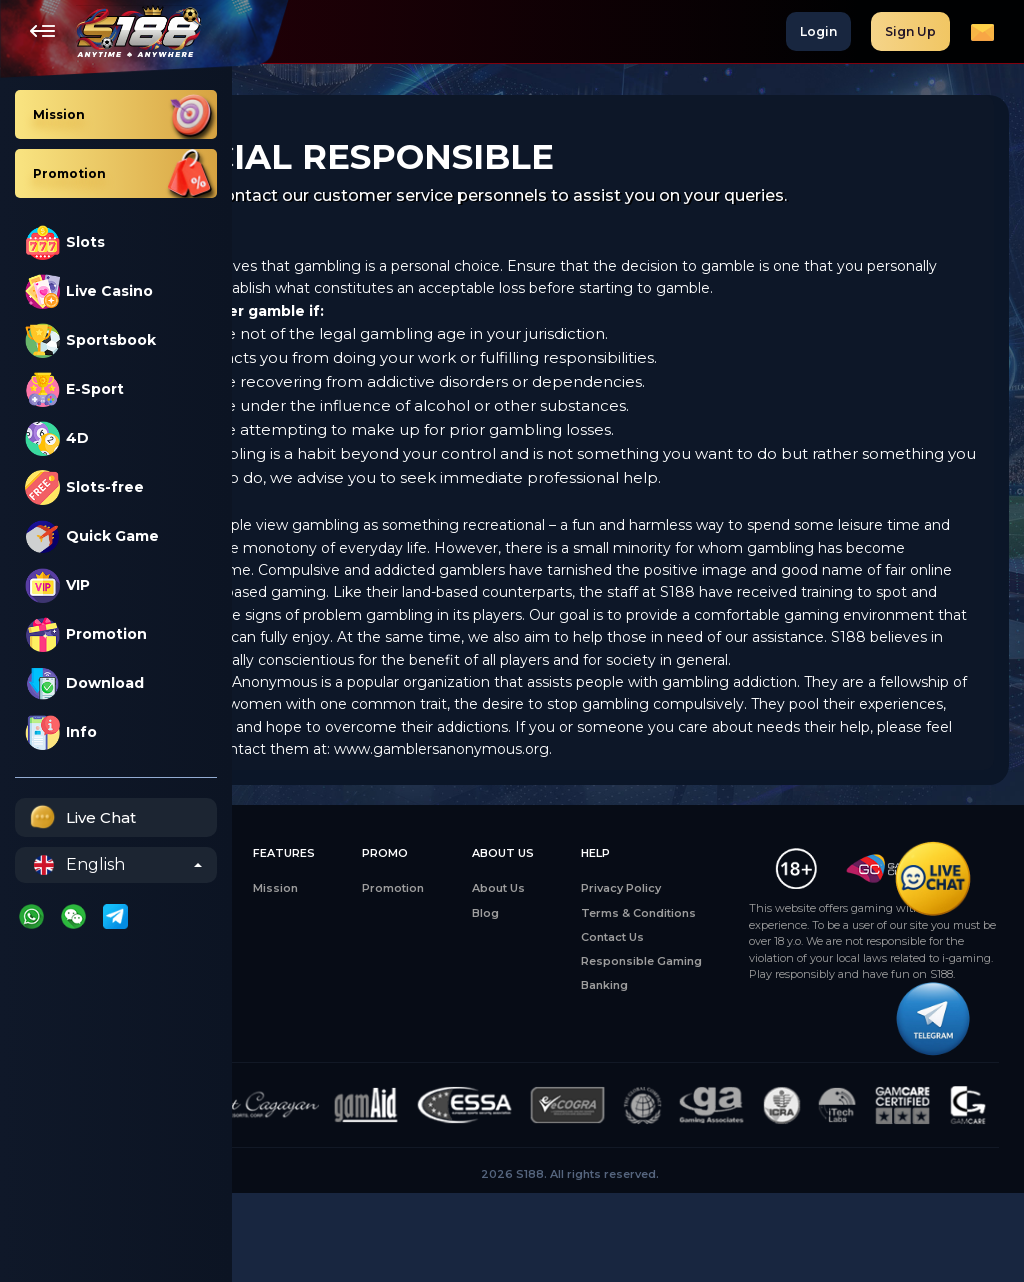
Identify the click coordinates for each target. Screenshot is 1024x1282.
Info (61, 732)
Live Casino (89, 291)
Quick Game (92, 536)
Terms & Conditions (661, 957)
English (79, 865)
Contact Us (635, 982)
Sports (277, 1030)
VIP (57, 585)
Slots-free (84, 487)
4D (57, 438)
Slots (65, 242)
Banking (627, 1030)
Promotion (86, 634)
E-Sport (74, 389)
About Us (544, 933)
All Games (286, 933)
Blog (531, 957)
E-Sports (283, 1006)
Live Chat (80, 817)
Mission (368, 933)
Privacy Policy (644, 933)
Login (818, 31)
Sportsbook (90, 340)
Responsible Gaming (664, 1006)
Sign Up (910, 31)
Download (84, 683)
